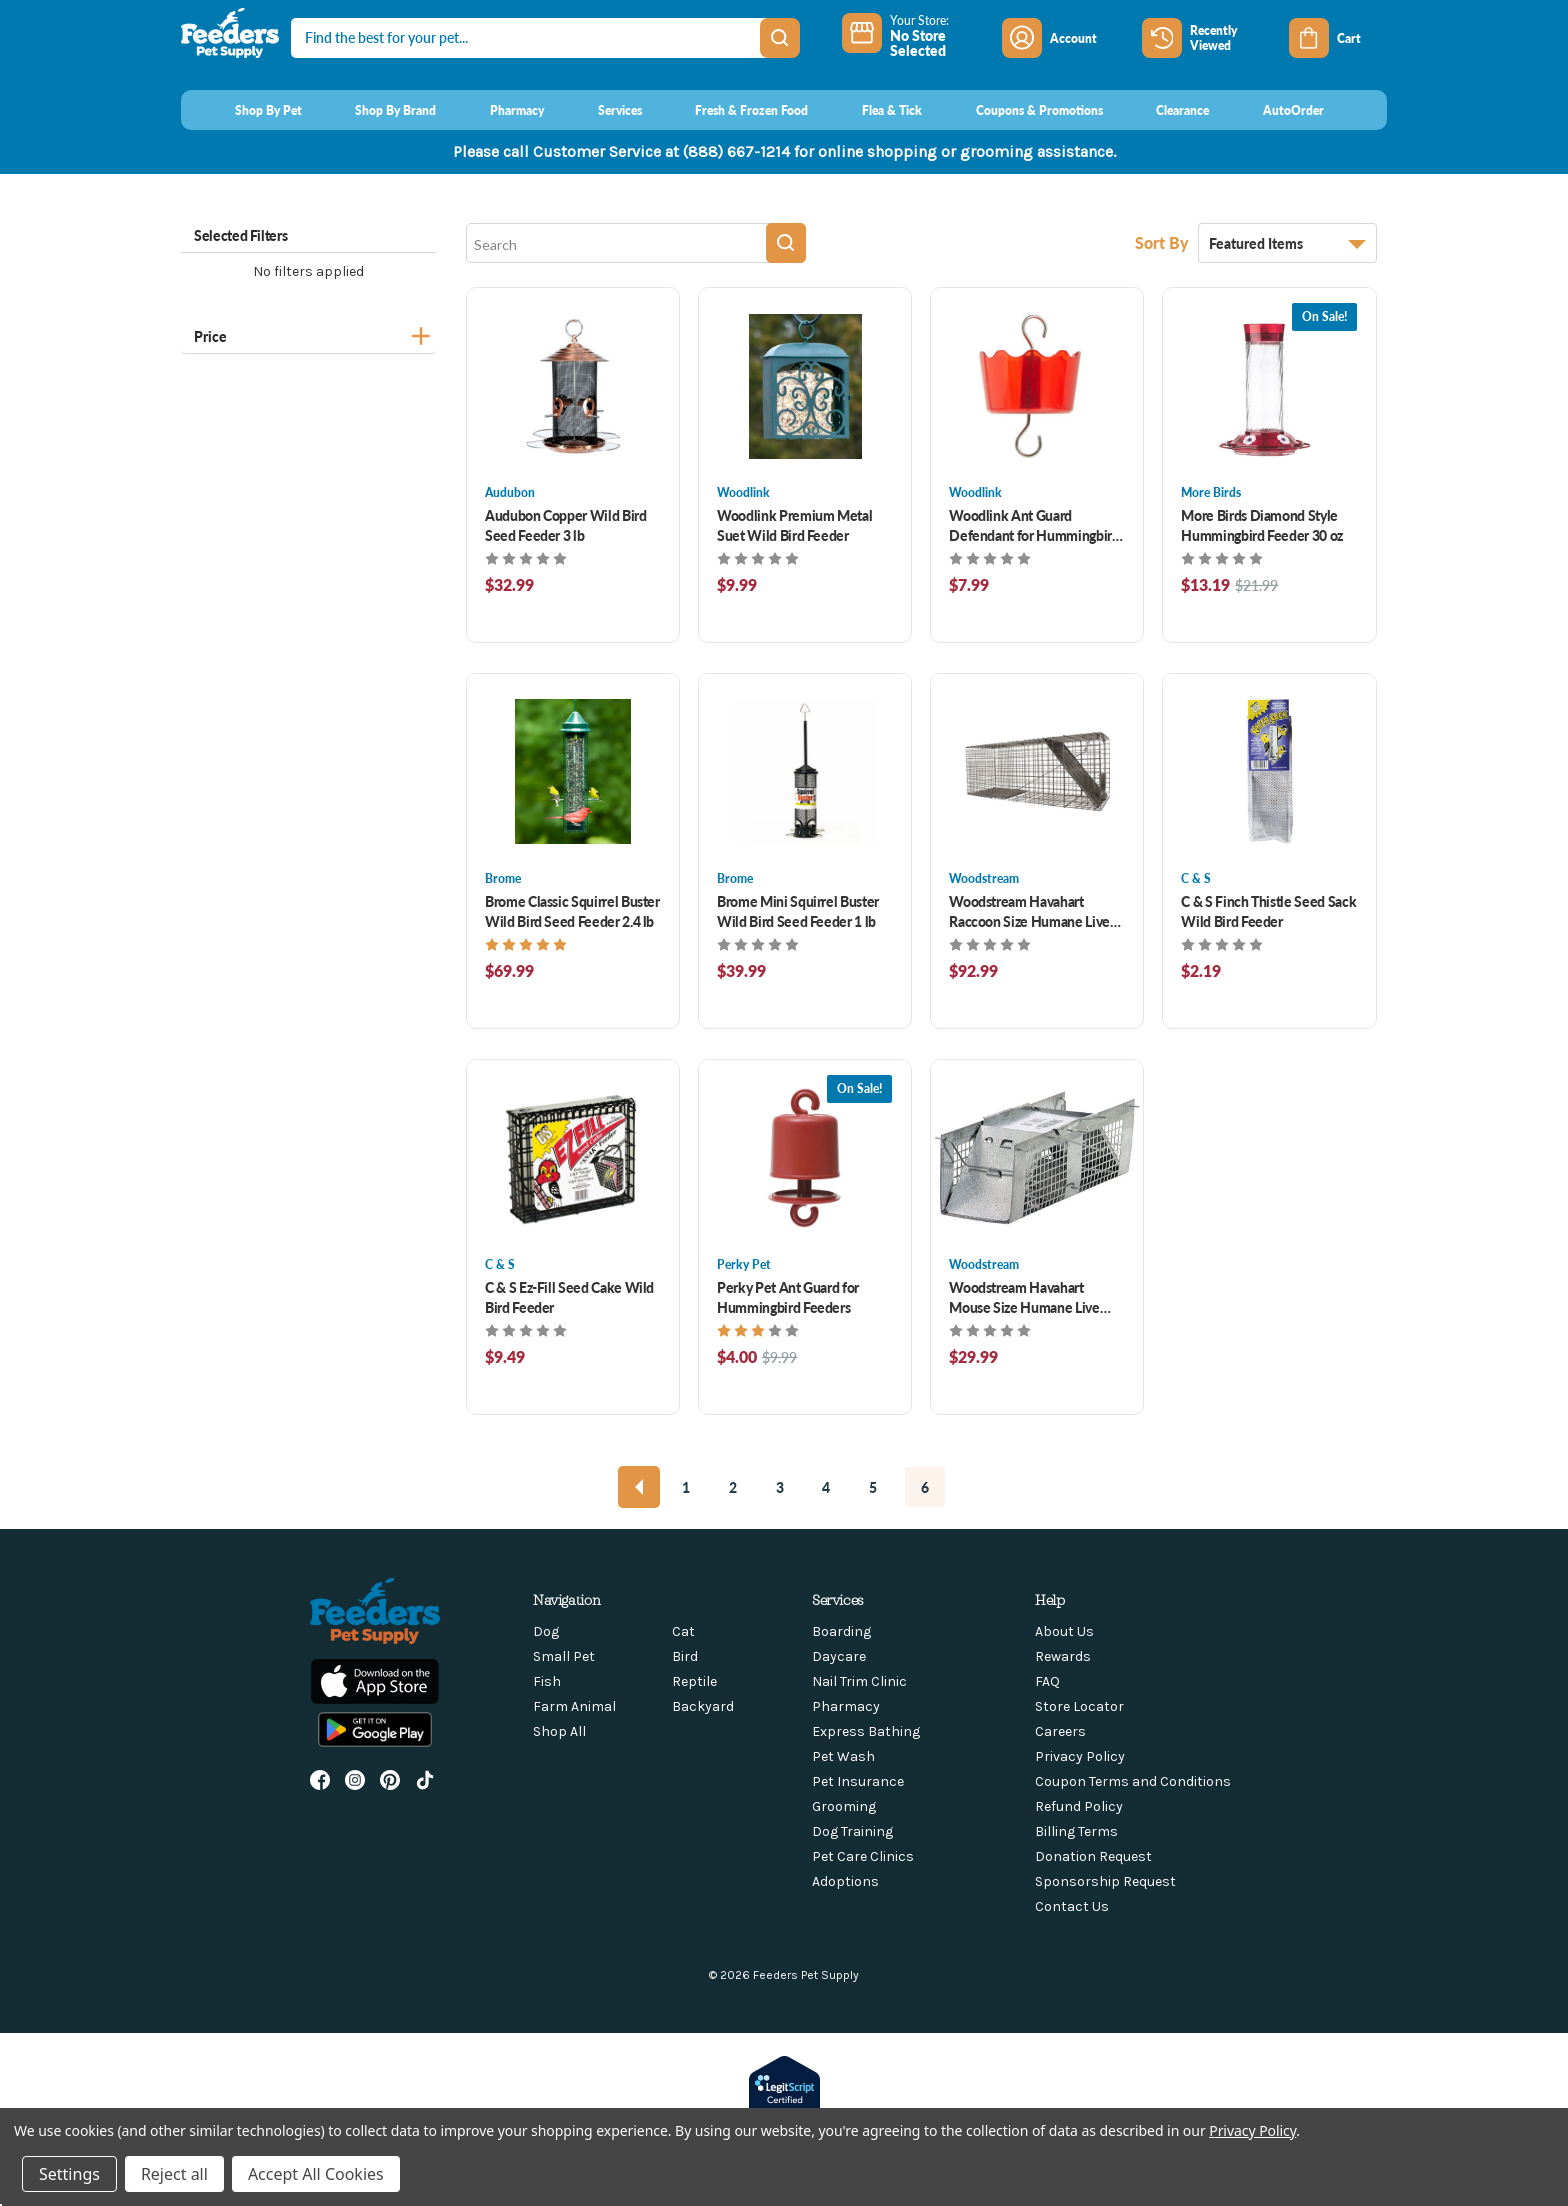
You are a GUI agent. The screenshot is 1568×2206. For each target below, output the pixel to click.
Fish (547, 1681)
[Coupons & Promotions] (1020, 110)
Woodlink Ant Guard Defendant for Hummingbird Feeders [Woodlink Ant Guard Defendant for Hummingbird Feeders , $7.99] (1034, 525)
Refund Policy (1079, 1806)
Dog (546, 1631)
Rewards (1063, 1656)
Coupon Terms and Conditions (1133, 1781)
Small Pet (564, 1656)
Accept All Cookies (316, 2174)
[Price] (308, 333)
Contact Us (1072, 1906)
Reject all (174, 2174)
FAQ (1047, 1681)
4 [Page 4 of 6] (826, 1487)
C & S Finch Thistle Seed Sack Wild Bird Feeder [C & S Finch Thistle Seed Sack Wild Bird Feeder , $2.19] (1268, 911)
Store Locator (1079, 1706)
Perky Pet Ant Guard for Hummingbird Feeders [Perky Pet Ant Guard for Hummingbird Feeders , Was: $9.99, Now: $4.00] (788, 1297)
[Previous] (639, 1487)
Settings (69, 2174)
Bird (685, 1656)
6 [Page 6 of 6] (925, 1487)
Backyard (703, 1706)
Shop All (559, 1731)
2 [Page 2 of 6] (733, 1487)
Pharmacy (846, 1706)
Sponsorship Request (1105, 1881)
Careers (1060, 1731)
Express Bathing (866, 1731)
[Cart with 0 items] (1338, 38)
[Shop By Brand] (377, 110)
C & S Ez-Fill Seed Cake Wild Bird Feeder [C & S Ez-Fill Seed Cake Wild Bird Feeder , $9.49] (569, 1297)
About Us (1064, 1631)
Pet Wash (843, 1756)
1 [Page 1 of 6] (686, 1487)
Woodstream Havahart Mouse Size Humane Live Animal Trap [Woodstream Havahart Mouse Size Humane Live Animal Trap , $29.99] (1024, 1297)
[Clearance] (1164, 110)
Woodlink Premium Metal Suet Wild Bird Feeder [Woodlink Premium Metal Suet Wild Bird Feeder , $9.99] (794, 525)
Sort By (1164, 242)
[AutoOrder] (1274, 110)
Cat (683, 1631)
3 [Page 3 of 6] (780, 1487)
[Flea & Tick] (873, 110)
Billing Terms (1076, 1831)
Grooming (844, 1806)
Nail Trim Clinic (859, 1681)
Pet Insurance (858, 1781)
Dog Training (852, 1831)
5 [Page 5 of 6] (873, 1487)
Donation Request (1093, 1856)
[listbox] (1287, 243)
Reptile (694, 1681)
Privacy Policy (1080, 1756)
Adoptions (845, 1881)
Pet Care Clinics (863, 1856)
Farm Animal (574, 1706)
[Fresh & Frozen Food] (733, 110)
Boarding (841, 1631)
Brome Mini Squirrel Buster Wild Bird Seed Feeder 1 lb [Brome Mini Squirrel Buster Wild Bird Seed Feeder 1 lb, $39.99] (798, 911)
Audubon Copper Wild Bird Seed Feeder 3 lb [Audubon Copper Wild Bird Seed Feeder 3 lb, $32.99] (566, 525)
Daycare (839, 1656)
